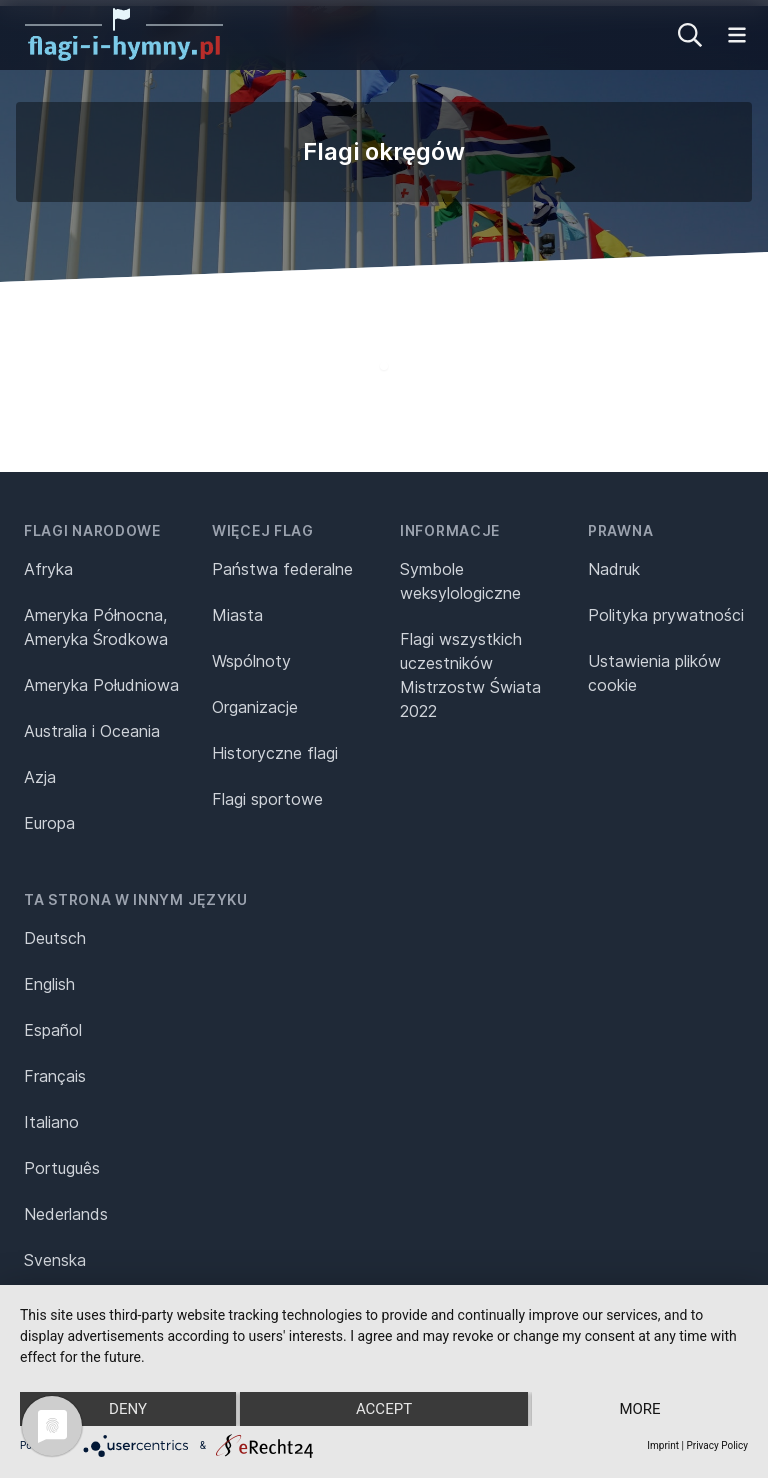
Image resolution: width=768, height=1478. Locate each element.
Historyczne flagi (275, 753)
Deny (128, 1409)
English (49, 984)
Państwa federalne (282, 569)
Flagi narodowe (92, 530)
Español (53, 1030)
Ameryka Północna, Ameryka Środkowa (96, 627)
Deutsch (55, 938)
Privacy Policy (717, 1445)
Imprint (663, 1445)
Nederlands (66, 1214)
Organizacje (255, 707)
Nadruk (614, 569)
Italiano (51, 1122)
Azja (40, 777)
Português (62, 1168)
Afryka (48, 569)
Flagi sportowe (267, 799)
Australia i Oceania (92, 731)
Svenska (55, 1260)
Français (55, 1076)
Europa (49, 823)
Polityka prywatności (666, 615)
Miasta (237, 615)
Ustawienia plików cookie (654, 673)
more (639, 1409)
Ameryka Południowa (101, 685)
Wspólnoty (251, 661)
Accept (384, 1409)
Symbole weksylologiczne (460, 581)
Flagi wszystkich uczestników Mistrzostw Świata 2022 (470, 675)
